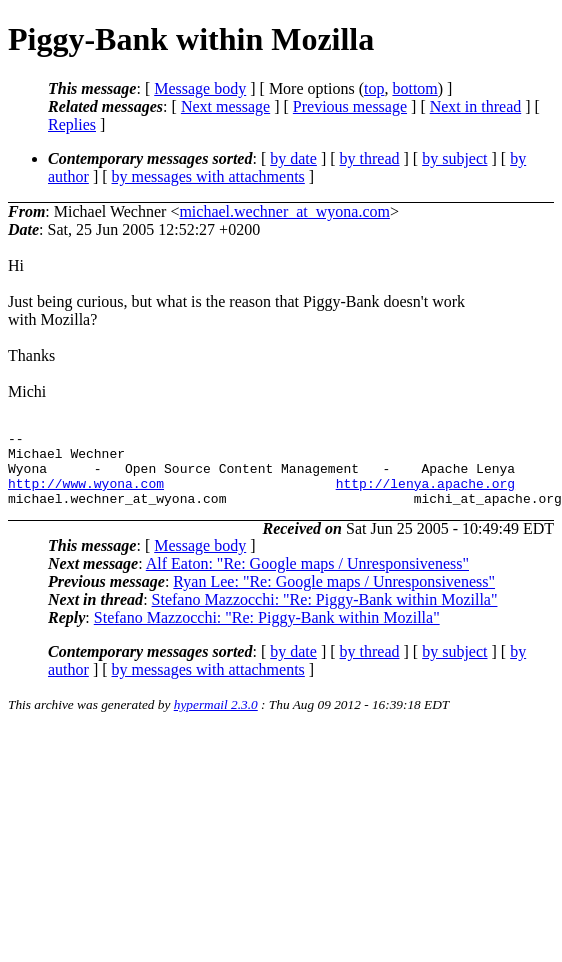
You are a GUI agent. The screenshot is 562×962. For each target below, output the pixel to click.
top (374, 88)
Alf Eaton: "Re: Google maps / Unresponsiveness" (307, 578)
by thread (370, 158)
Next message (225, 106)
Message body (200, 88)
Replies (72, 124)
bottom (414, 88)
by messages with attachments (208, 176)
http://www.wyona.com (86, 495)
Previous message (350, 106)
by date (293, 158)
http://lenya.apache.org (425, 495)
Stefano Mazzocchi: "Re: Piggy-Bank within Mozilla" (325, 614)
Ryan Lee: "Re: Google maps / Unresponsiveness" (334, 596)
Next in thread (476, 106)
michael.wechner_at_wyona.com (284, 211)
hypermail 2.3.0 (216, 719)
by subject (454, 158)
